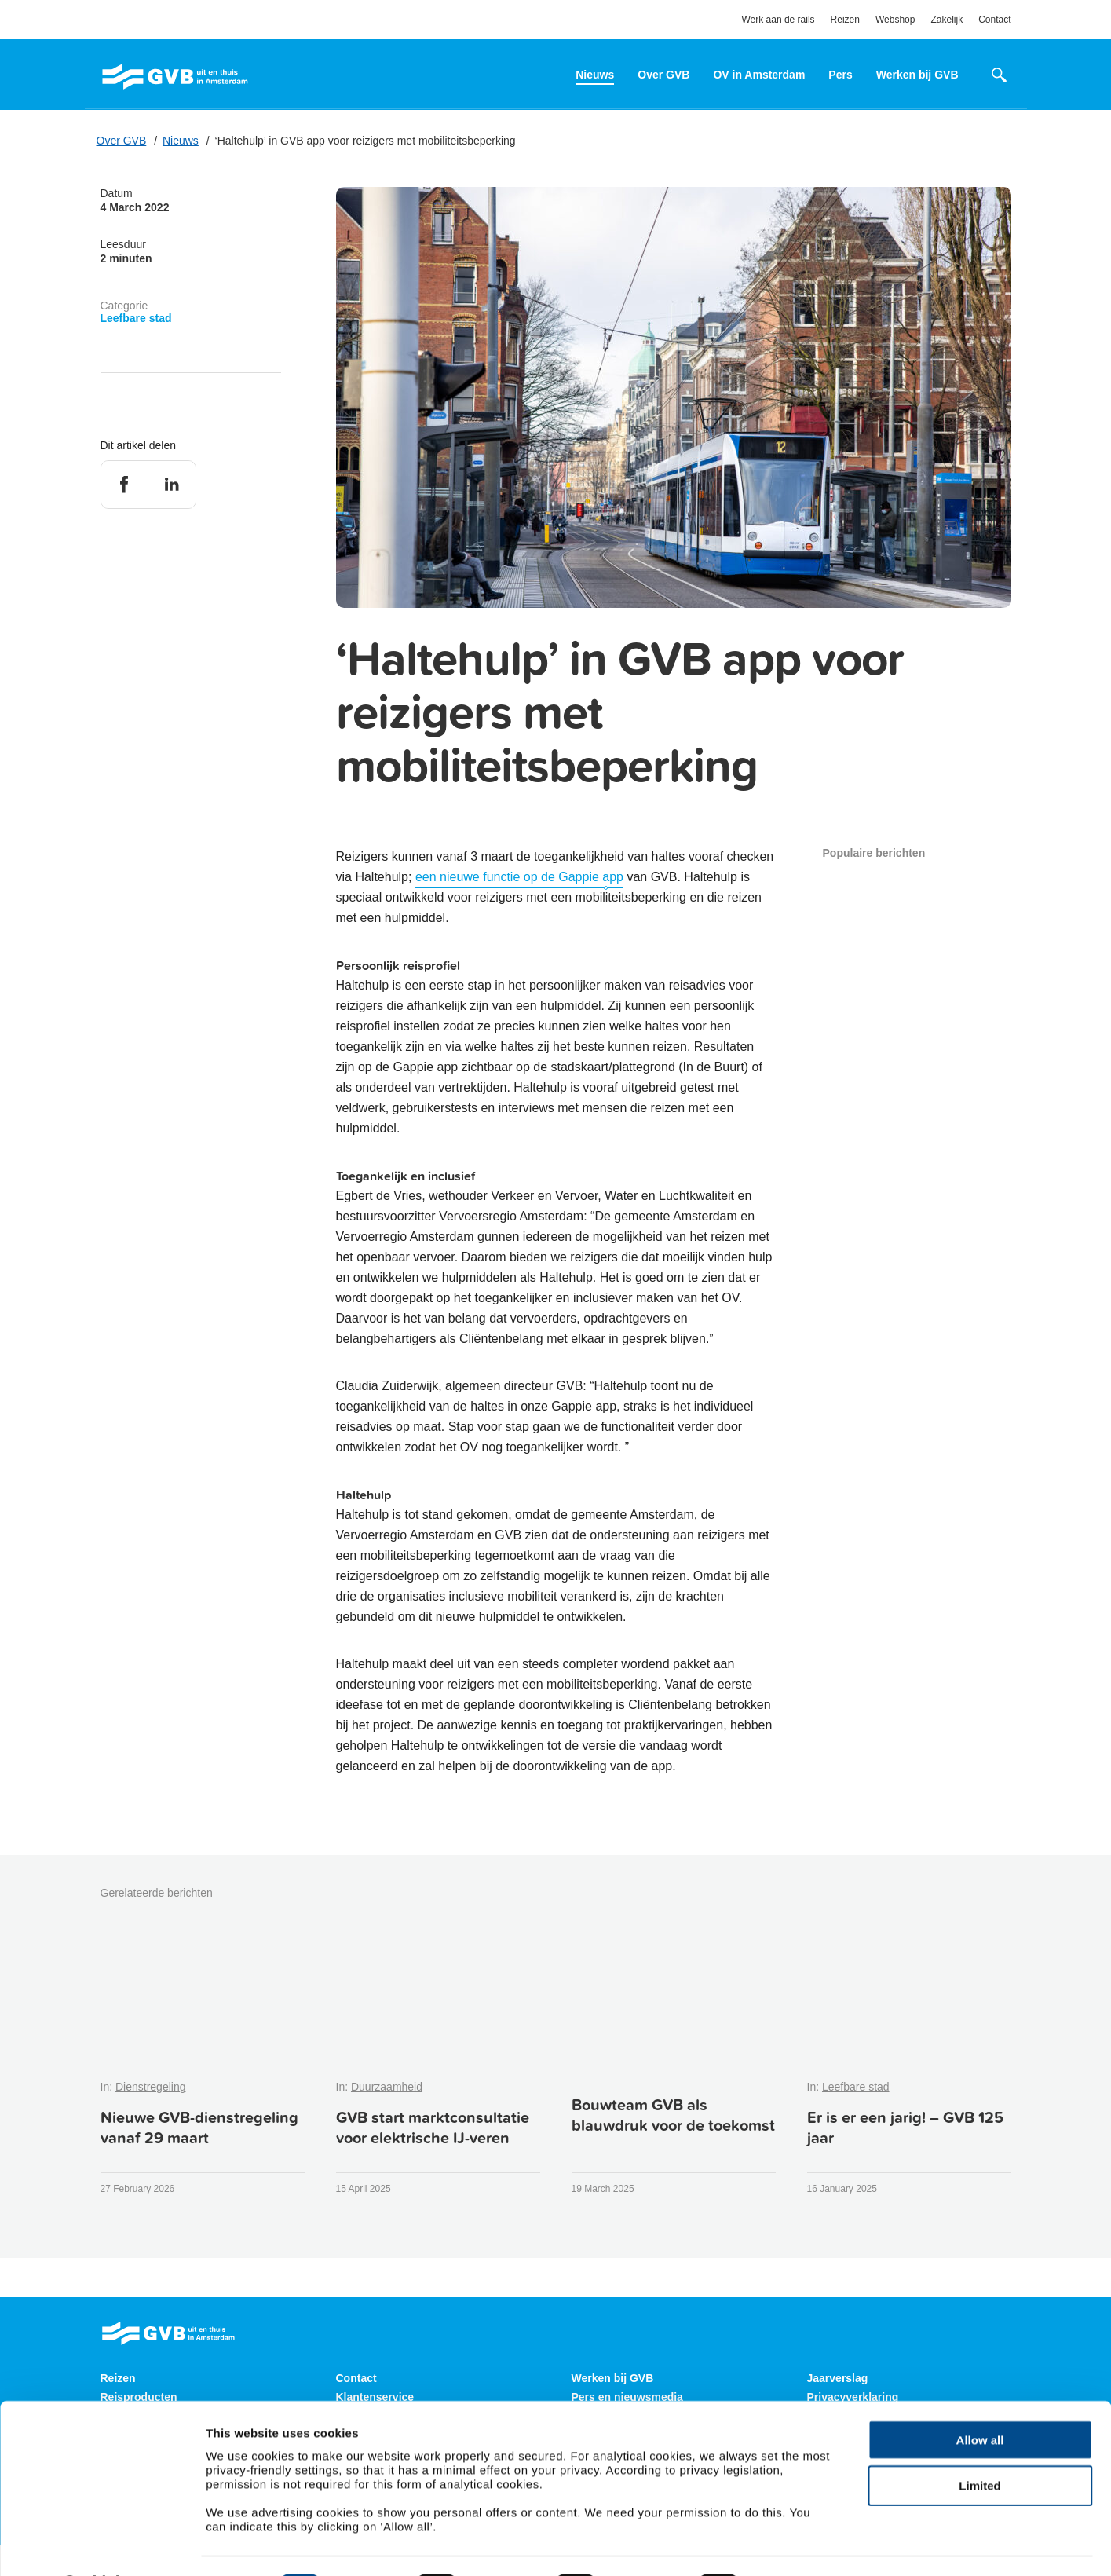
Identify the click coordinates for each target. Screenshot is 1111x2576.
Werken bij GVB (917, 74)
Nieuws (595, 74)
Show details (806, 2545)
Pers (840, 74)
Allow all (980, 2397)
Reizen (845, 19)
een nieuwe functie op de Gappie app (519, 877)
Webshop (895, 19)
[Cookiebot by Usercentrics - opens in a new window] (101, 2545)
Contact (994, 19)
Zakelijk (946, 19)
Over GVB (663, 74)
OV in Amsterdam (759, 74)
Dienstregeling (150, 2086)
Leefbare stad (136, 318)
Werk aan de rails (777, 19)
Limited (979, 2443)
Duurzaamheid (386, 2086)
